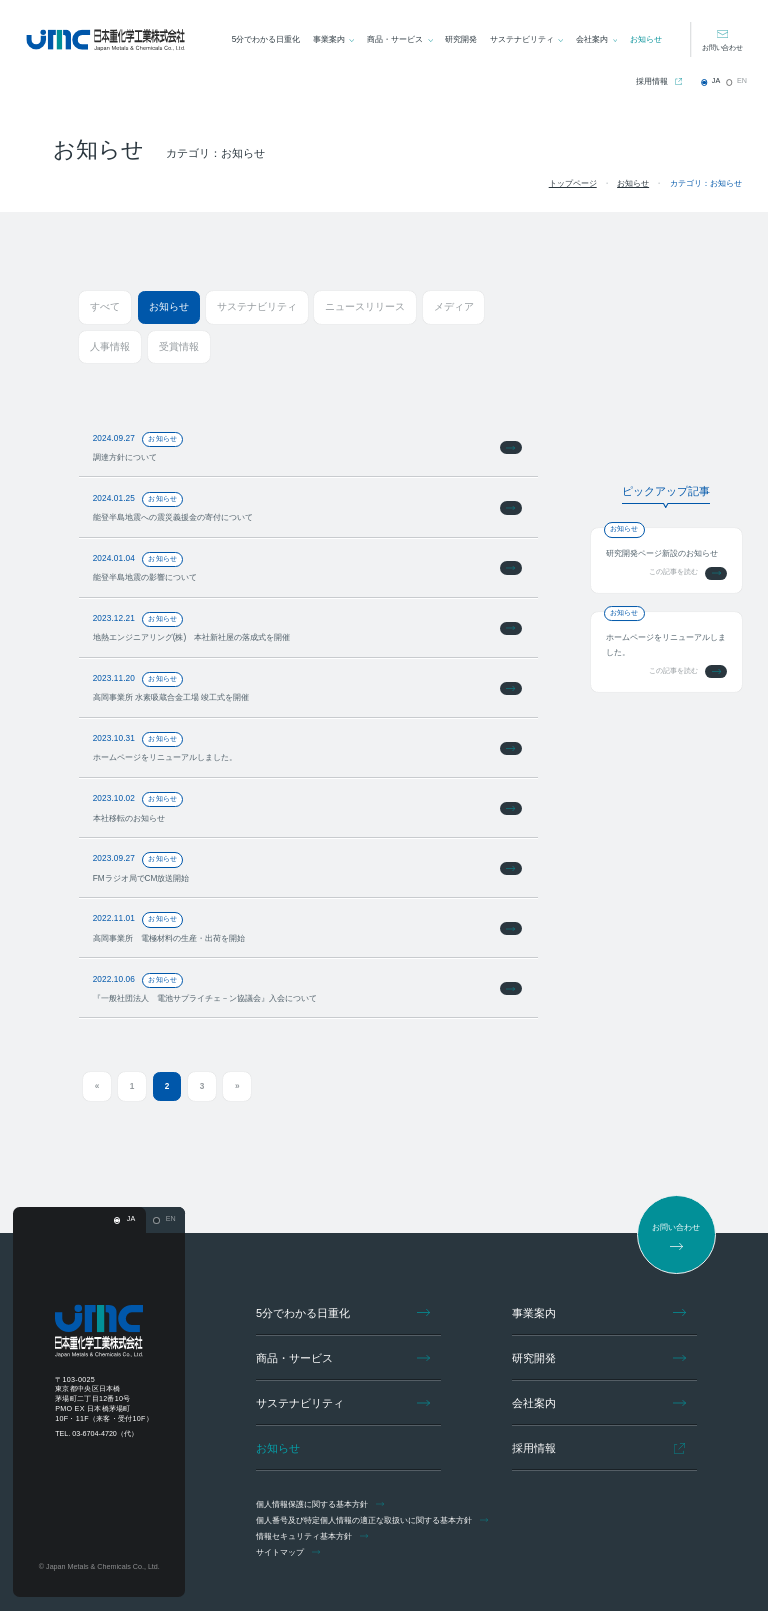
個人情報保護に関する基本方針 (322, 1504)
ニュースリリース (363, 306)
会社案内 (592, 39)
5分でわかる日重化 (265, 39)
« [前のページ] (97, 1086)
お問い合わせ (722, 48)
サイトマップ (290, 1552)
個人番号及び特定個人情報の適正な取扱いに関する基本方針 (374, 1520)
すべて (104, 306)
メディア (451, 306)
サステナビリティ (522, 39)
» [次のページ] (237, 1086)
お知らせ (646, 39)
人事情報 (110, 346)
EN (741, 81)
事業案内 (329, 39)
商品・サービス (395, 39)
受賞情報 (179, 346)
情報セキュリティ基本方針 (314, 1536)
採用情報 (652, 81)
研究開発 (461, 39)
